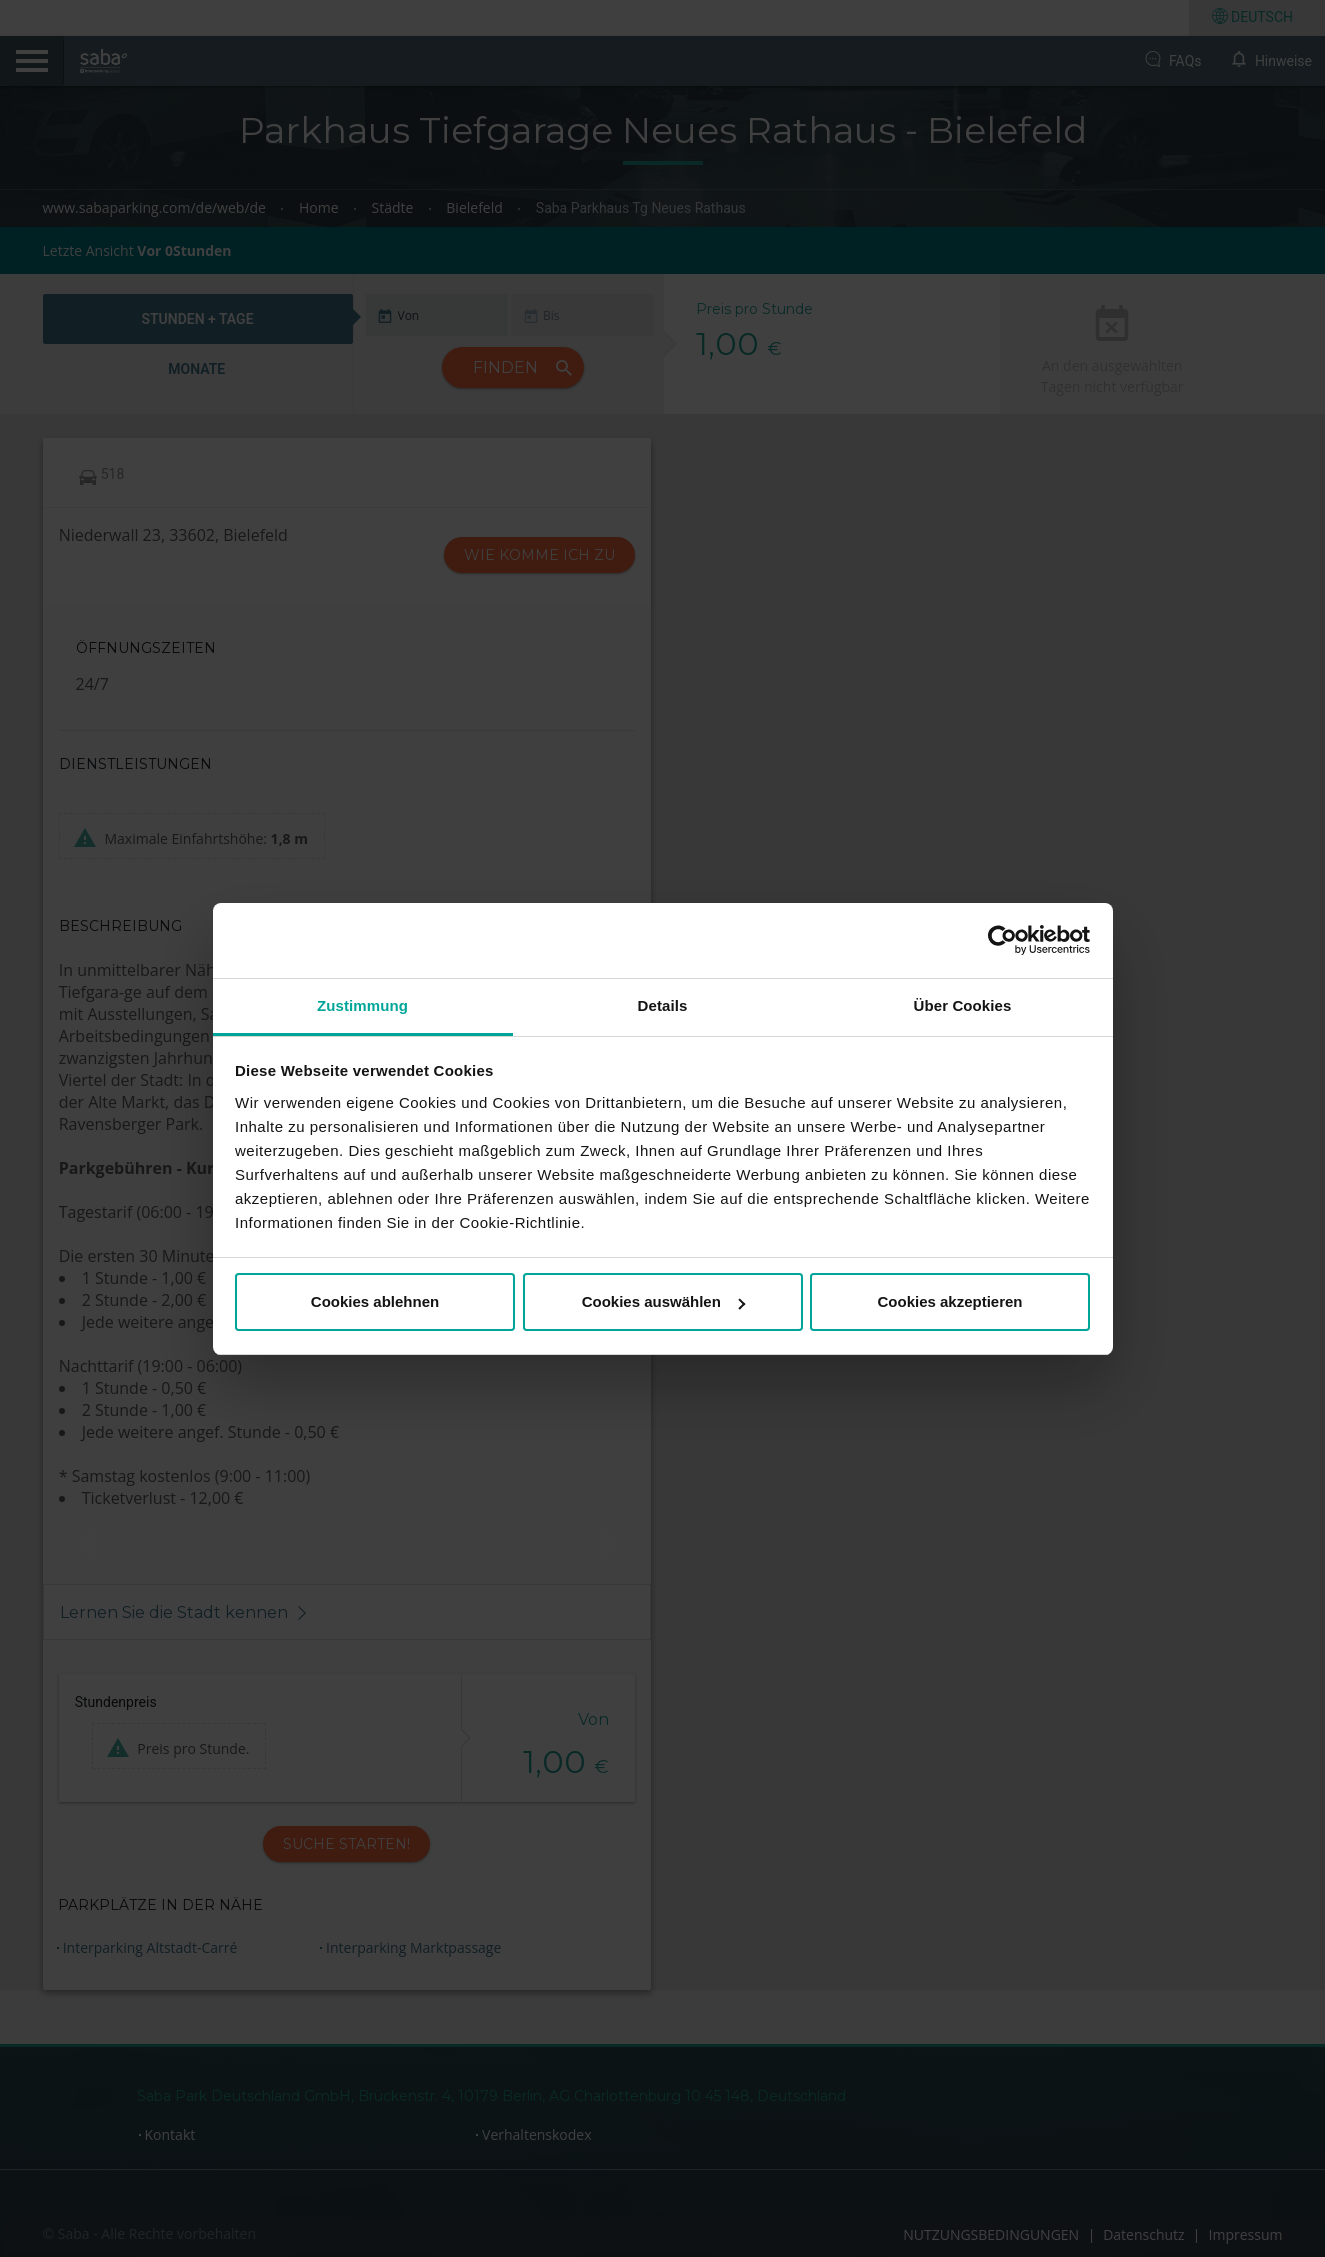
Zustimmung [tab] (362, 1005)
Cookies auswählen (663, 1301)
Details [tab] (663, 1005)
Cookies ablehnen (375, 1301)
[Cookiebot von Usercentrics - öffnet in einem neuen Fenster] (1002, 940)
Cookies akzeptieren (949, 1301)
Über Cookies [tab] (963, 1005)
